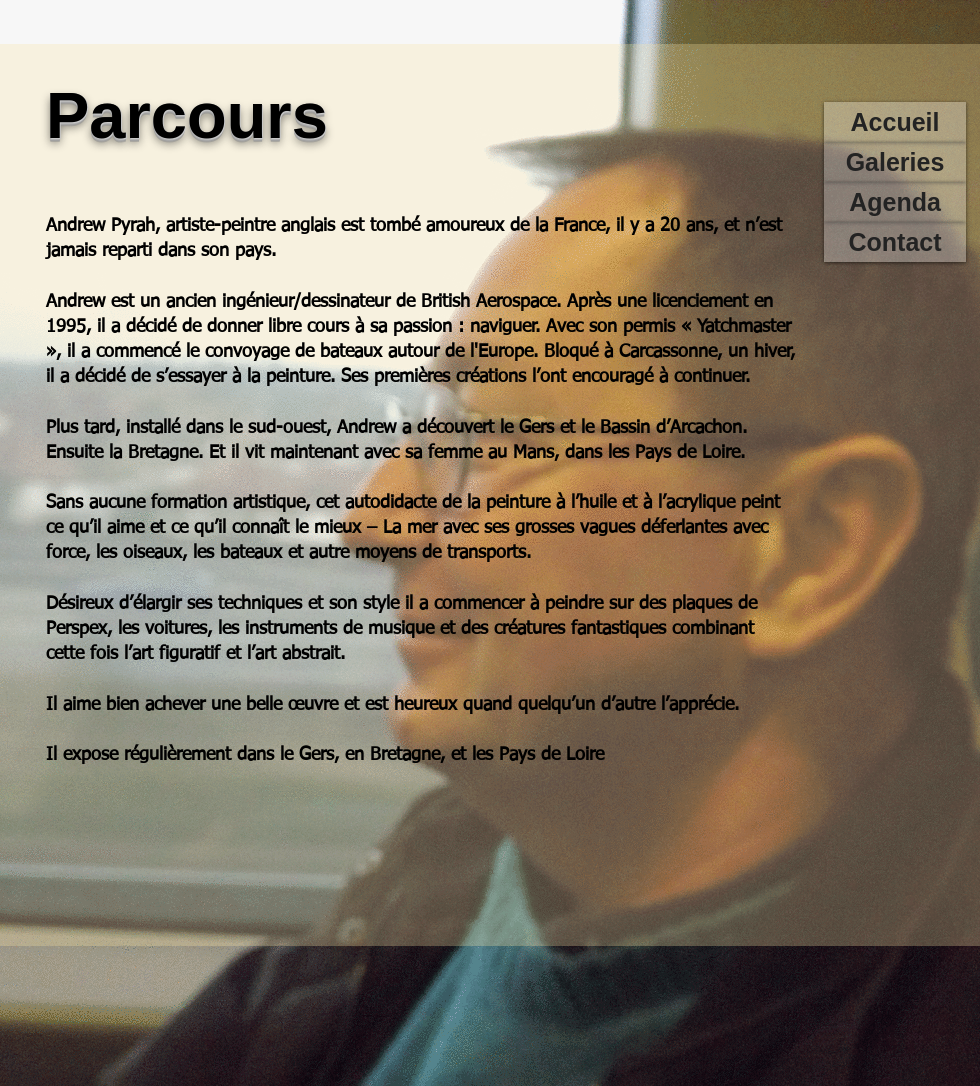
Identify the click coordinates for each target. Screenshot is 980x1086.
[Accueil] (895, 122)
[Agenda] (895, 202)
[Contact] (895, 242)
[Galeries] (895, 162)
